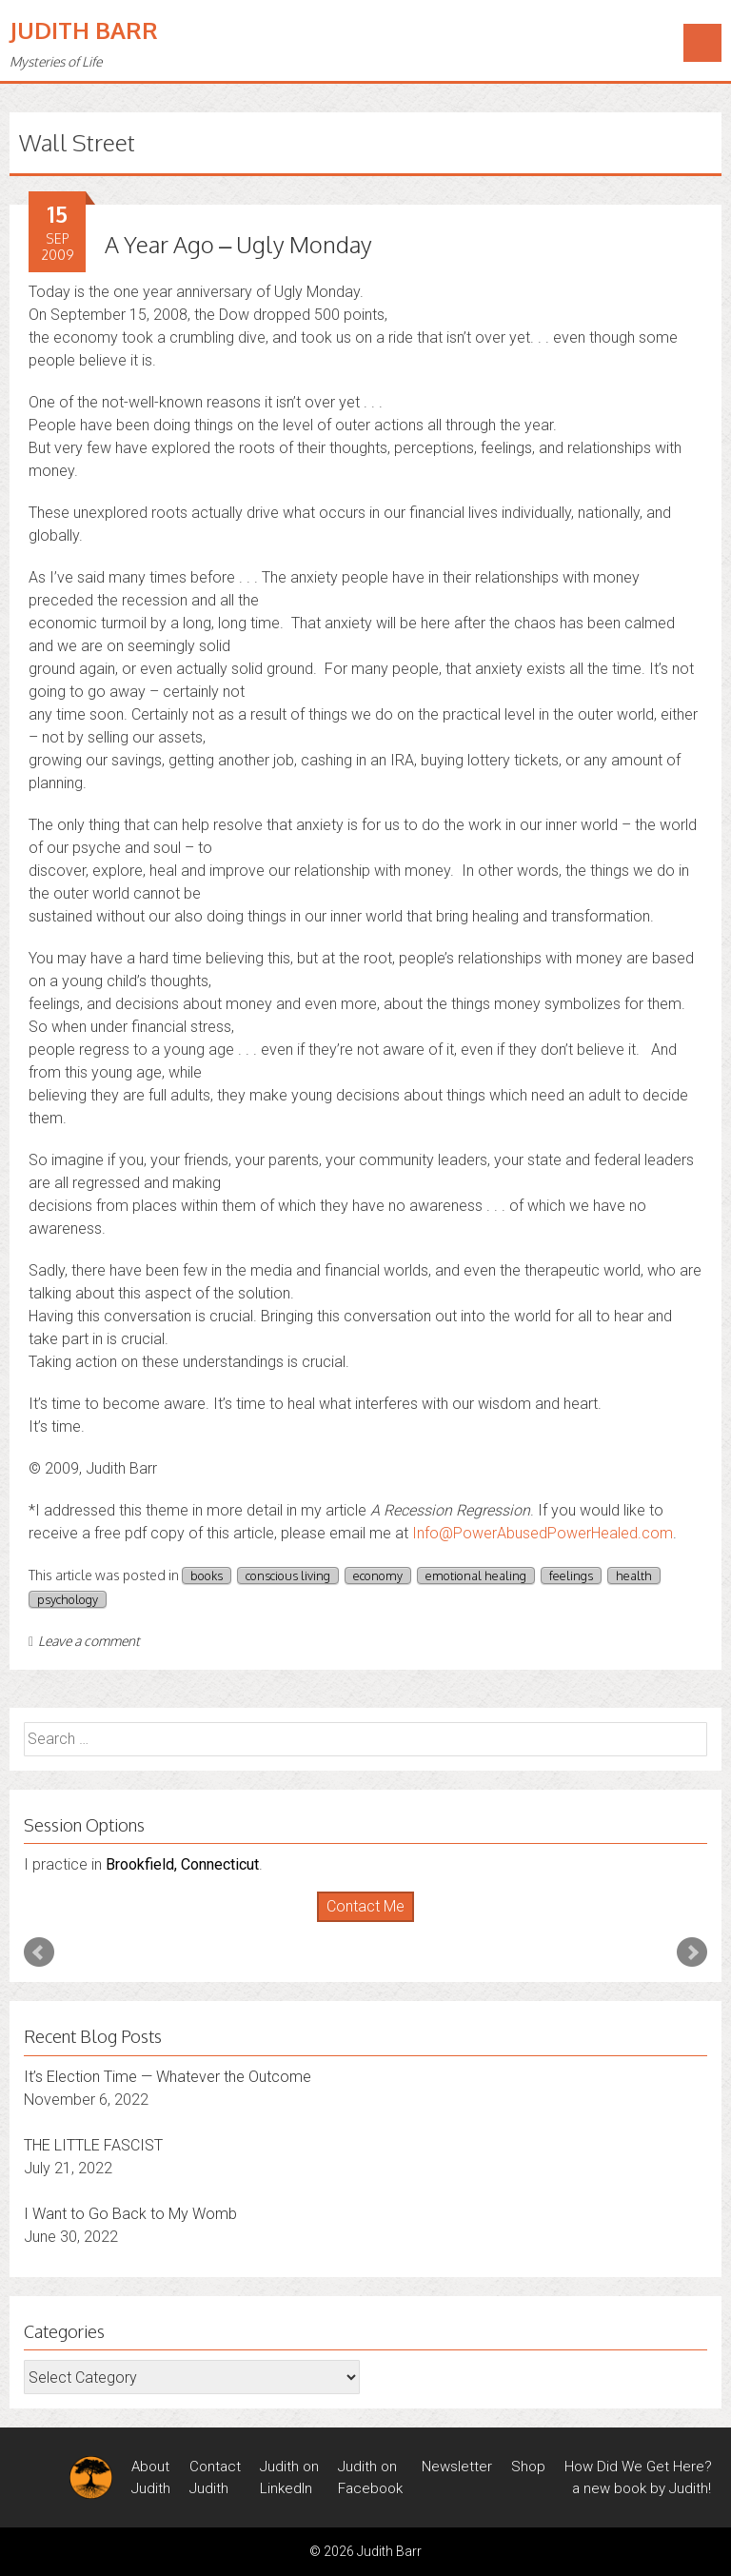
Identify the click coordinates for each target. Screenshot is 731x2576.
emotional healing (475, 1575)
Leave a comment (84, 1641)
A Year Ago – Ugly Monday (238, 244)
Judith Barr (84, 30)
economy (378, 1575)
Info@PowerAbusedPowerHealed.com (542, 1533)
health (634, 1575)
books (206, 1575)
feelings (571, 1575)
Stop (373, 1922)
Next (692, 1952)
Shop (528, 2466)
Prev (39, 1952)
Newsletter (457, 2466)
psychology (67, 1599)
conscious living (288, 1575)
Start (359, 1922)
